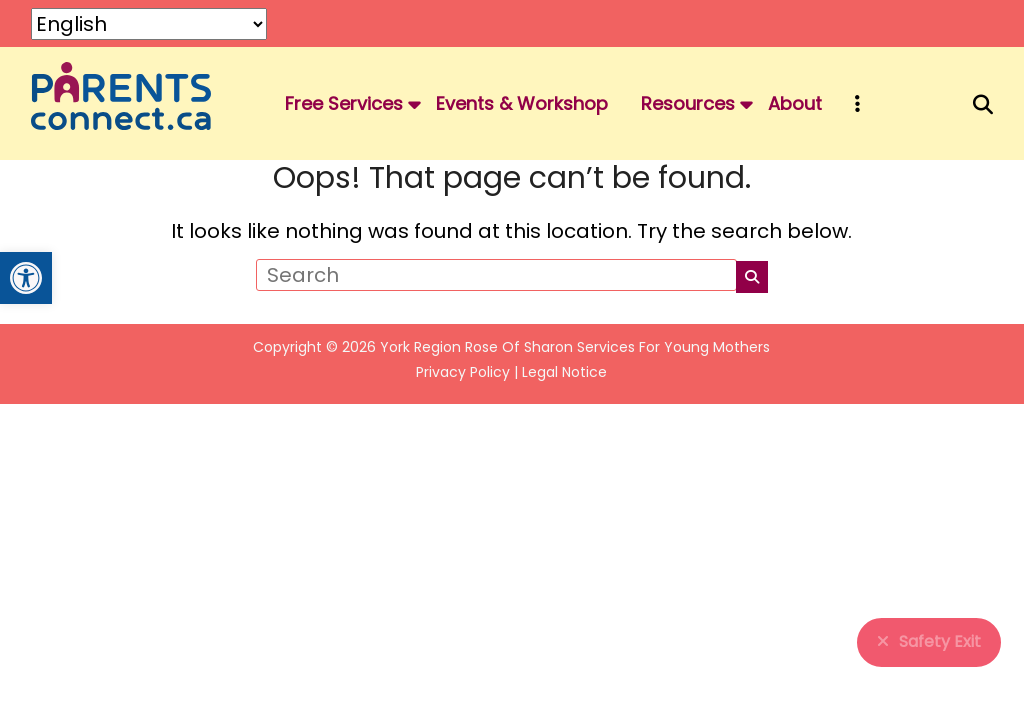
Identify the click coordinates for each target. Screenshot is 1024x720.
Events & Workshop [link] (522, 103)
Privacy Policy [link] (463, 372)
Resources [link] (688, 103)
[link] (26, 278)
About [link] (795, 103)
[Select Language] (149, 24)
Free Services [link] (344, 103)
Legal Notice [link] (564, 372)
